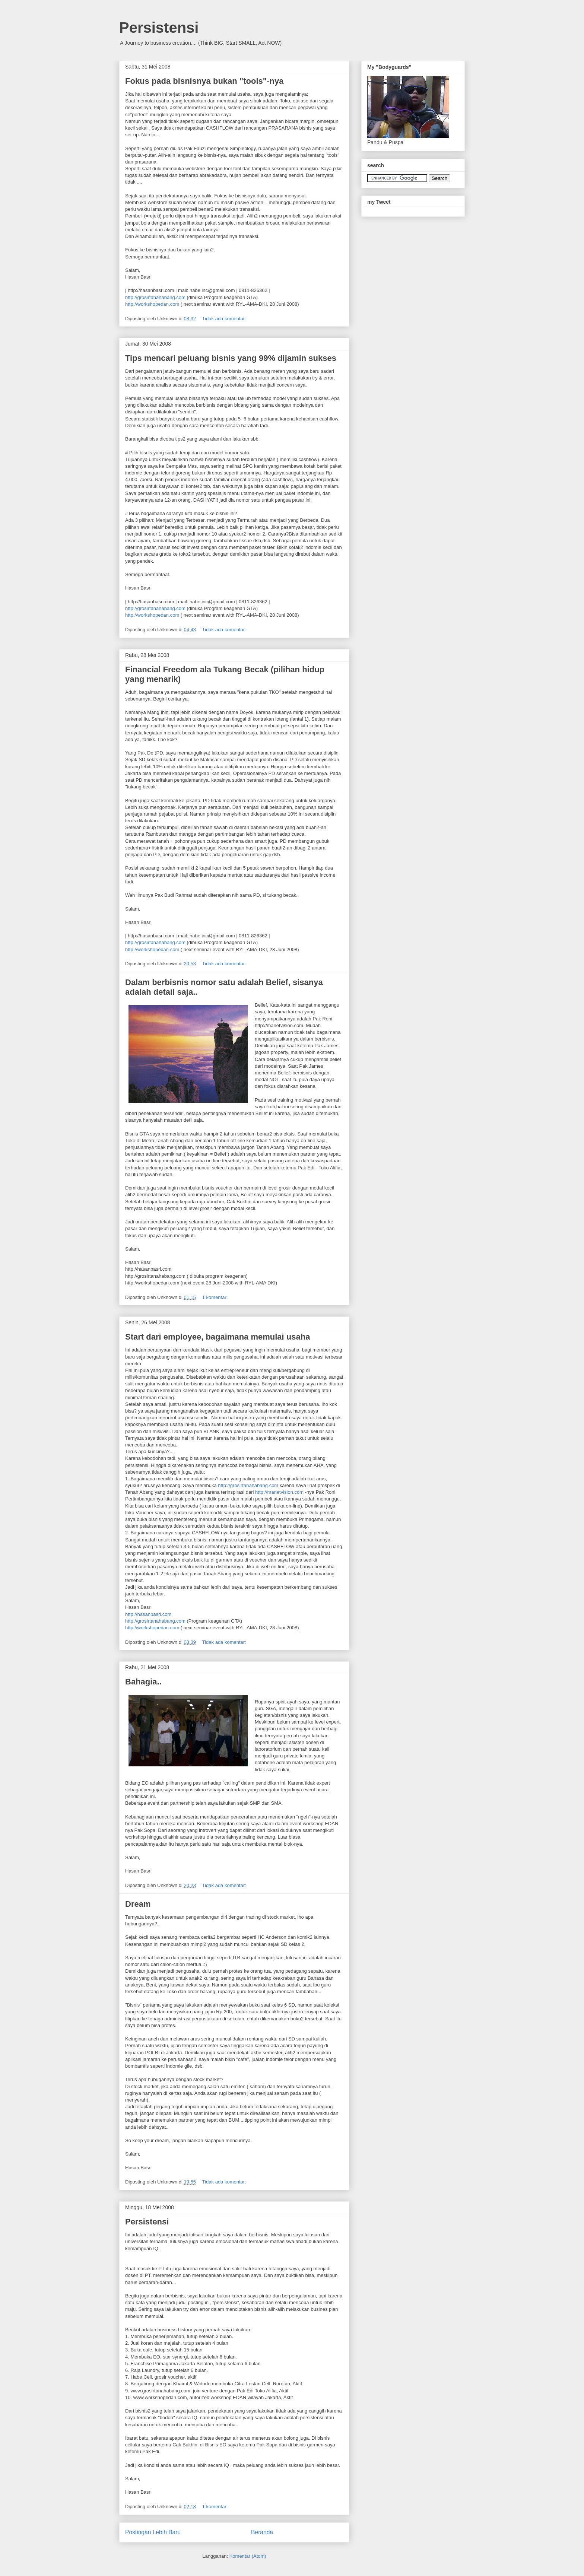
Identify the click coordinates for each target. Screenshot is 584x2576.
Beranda (262, 2532)
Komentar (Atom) (247, 2556)
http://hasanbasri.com (148, 1614)
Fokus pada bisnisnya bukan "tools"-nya (204, 81)
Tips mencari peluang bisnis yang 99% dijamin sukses (230, 358)
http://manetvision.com (279, 1492)
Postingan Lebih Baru (153, 2532)
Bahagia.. (143, 1681)
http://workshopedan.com (152, 304)
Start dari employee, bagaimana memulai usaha (217, 1336)
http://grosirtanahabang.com (155, 297)
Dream (137, 1904)
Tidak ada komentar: (225, 318)
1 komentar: (215, 1297)
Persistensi (159, 27)
